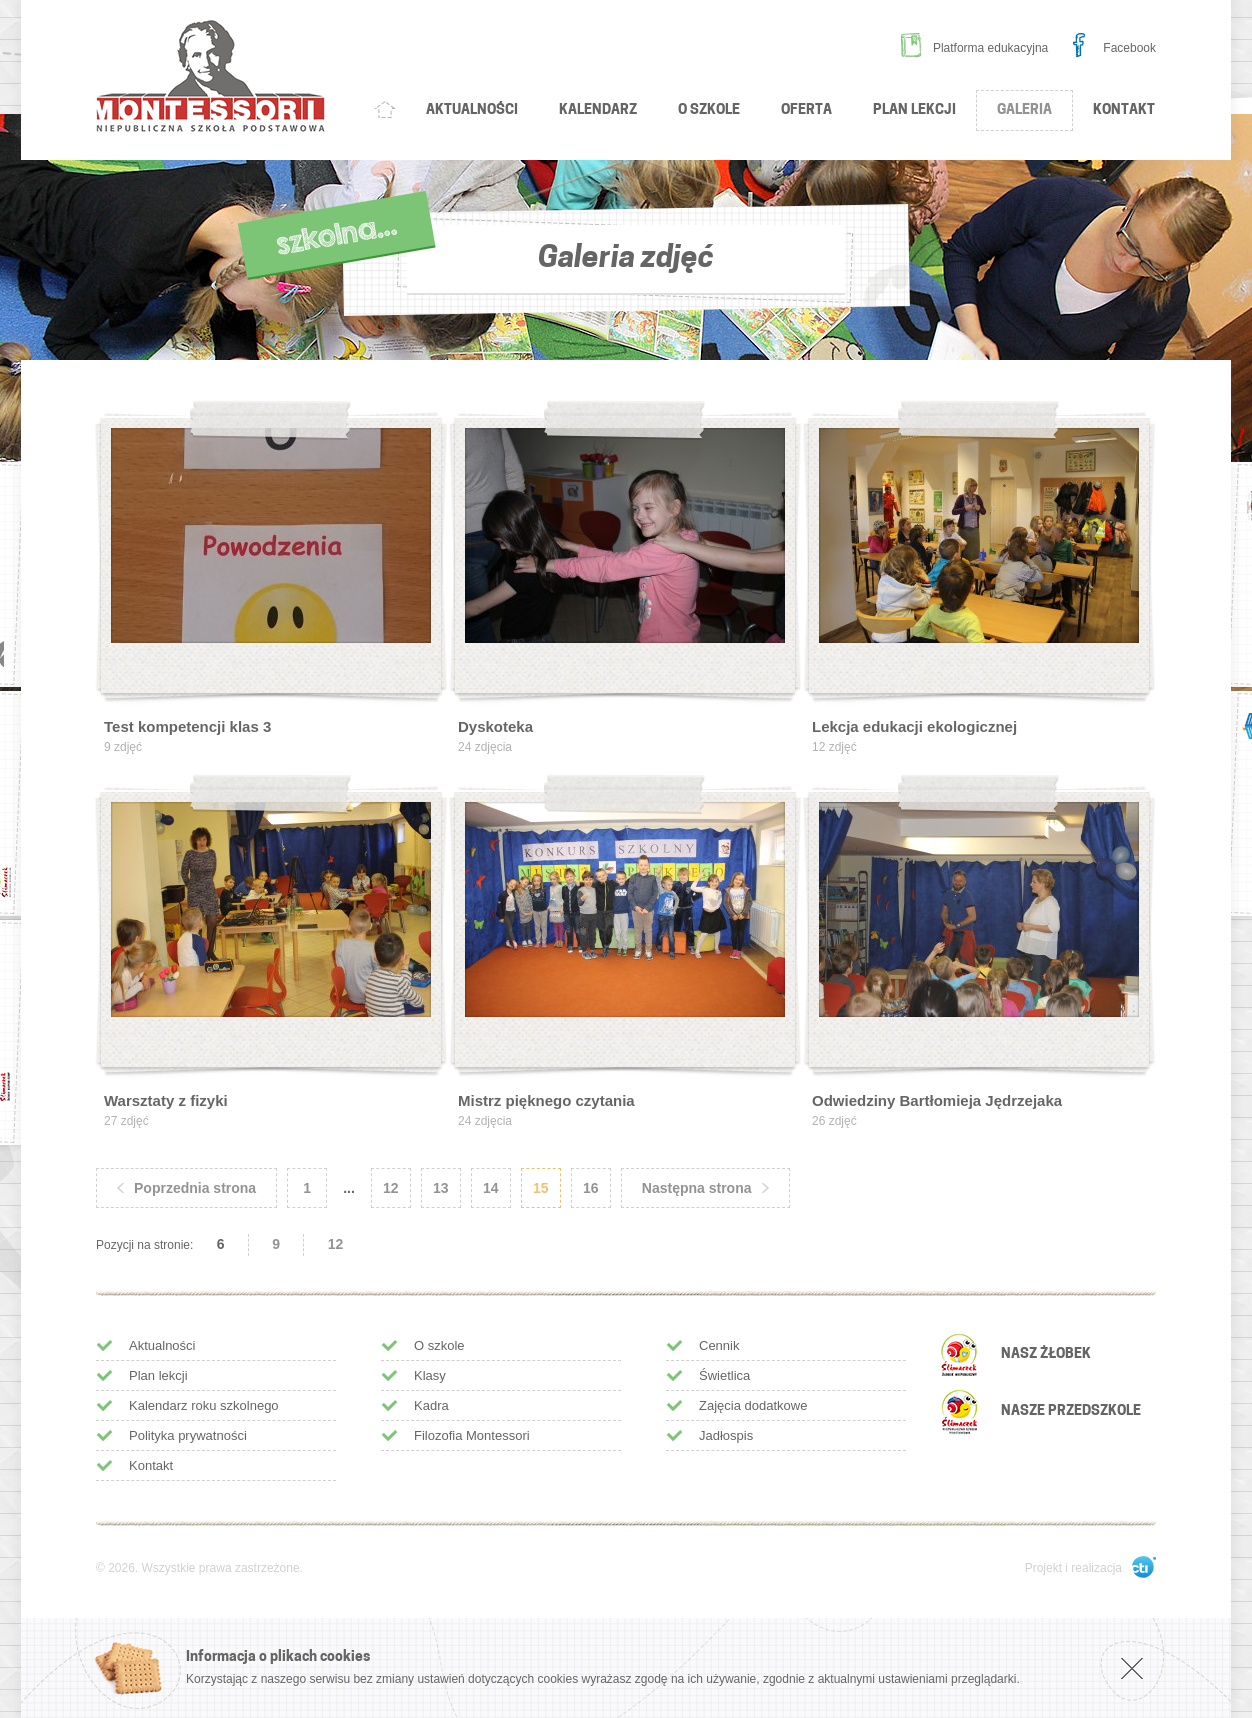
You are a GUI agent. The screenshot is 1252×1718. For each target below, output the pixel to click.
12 (336, 1244)
